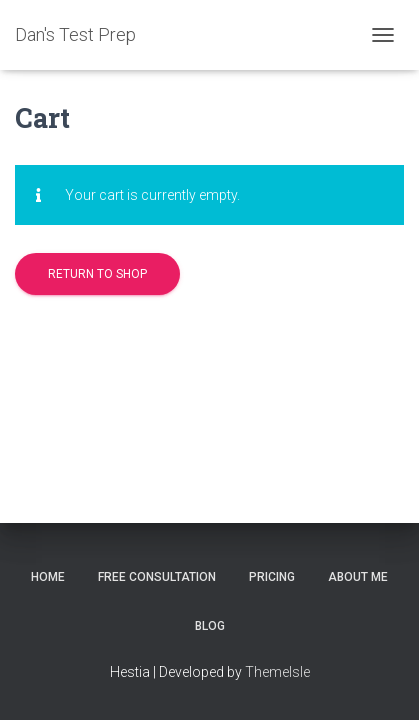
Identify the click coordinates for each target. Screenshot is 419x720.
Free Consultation (157, 577)
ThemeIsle (277, 672)
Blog (210, 626)
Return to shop (97, 274)
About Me (358, 577)
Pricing (272, 577)
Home (48, 577)
